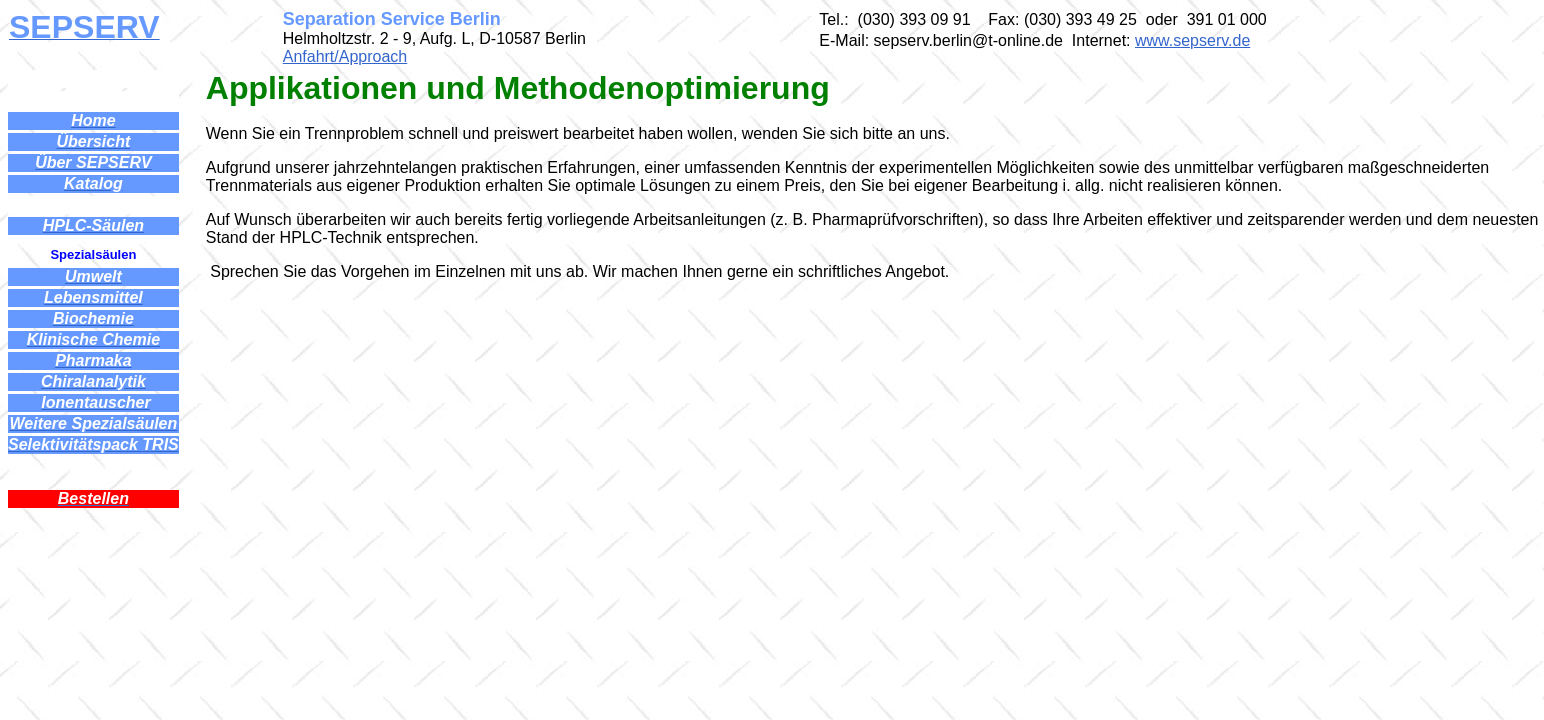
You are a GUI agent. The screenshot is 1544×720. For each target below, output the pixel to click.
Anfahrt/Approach (345, 56)
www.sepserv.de (1192, 40)
